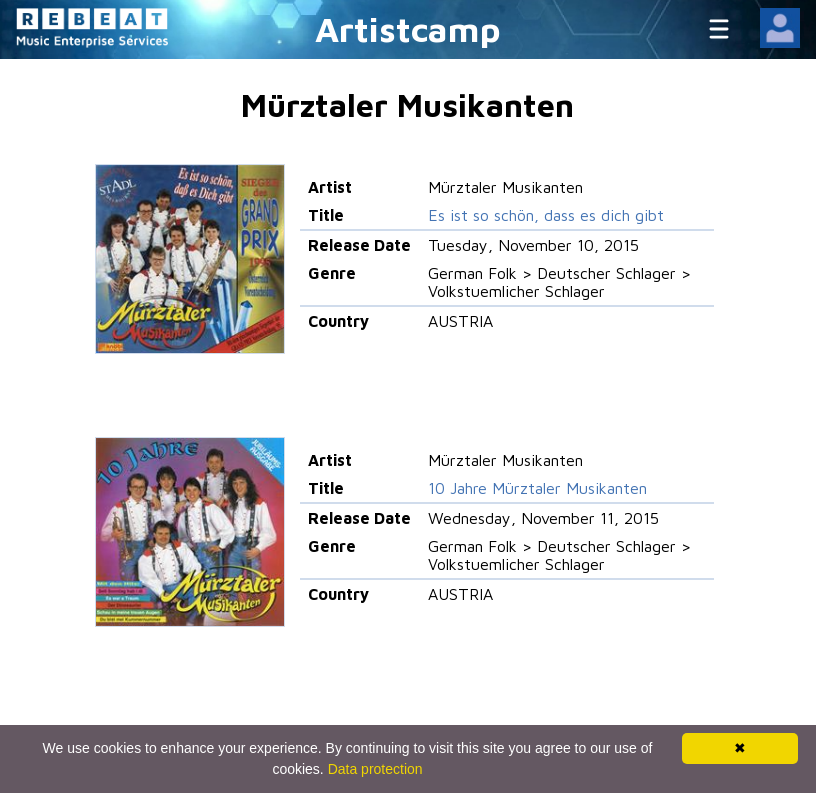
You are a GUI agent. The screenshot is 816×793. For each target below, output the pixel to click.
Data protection (375, 769)
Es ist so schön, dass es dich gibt (546, 215)
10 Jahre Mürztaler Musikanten (537, 488)
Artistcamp (408, 28)
